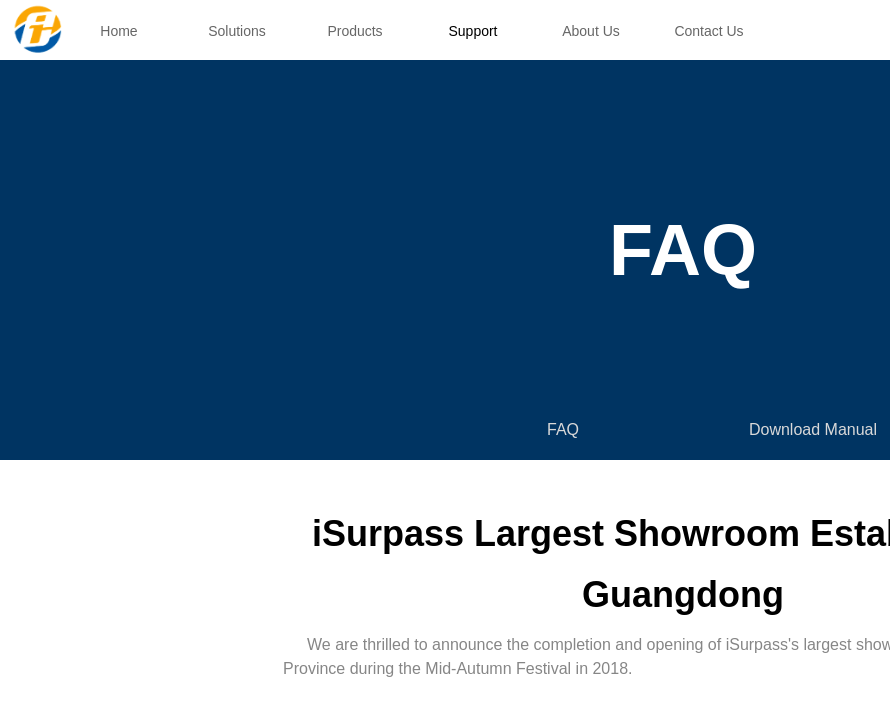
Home (118, 31)
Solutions (237, 31)
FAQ (563, 429)
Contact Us (708, 31)
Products (354, 31)
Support (472, 31)
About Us (591, 31)
